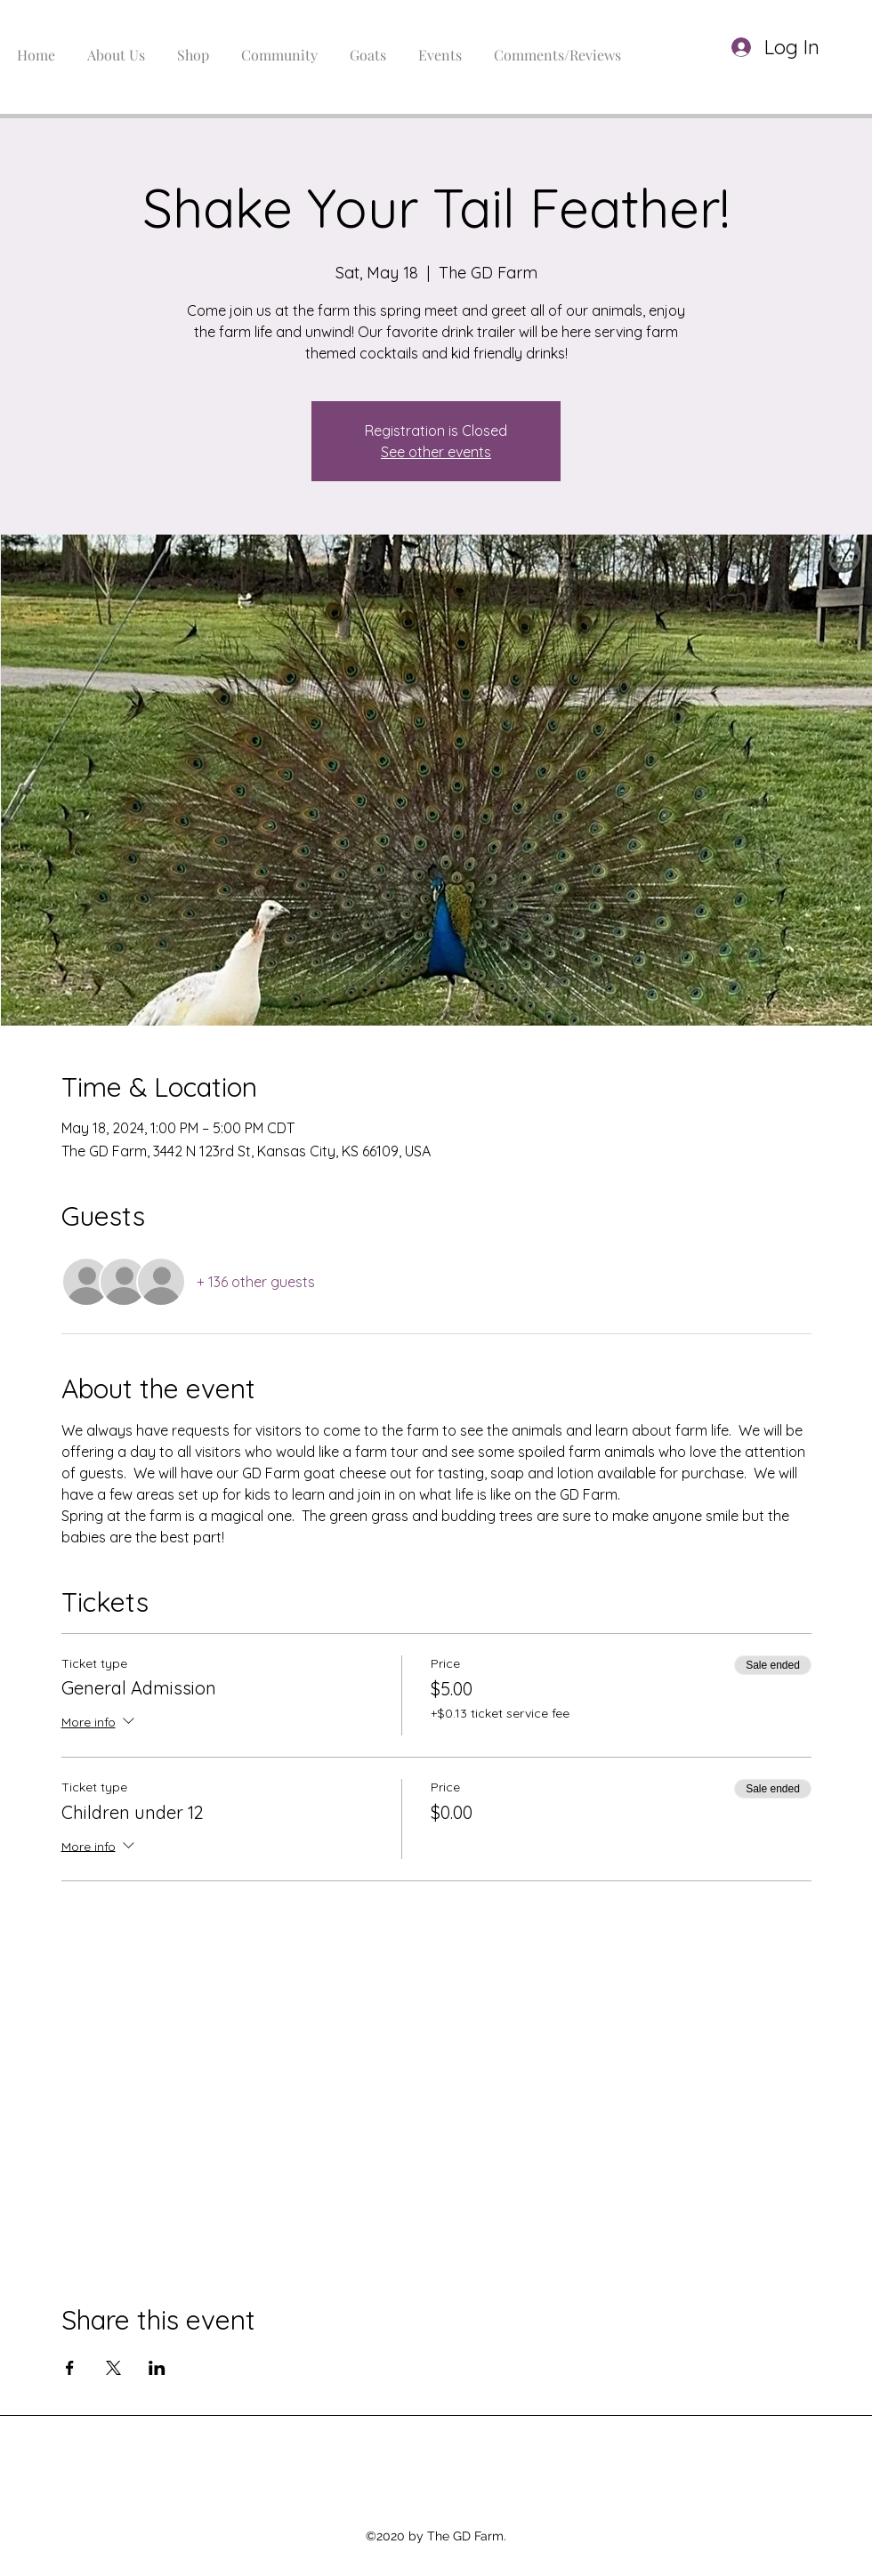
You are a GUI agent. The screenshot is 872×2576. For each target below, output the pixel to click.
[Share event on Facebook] (69, 2368)
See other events (436, 452)
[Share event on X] (113, 2368)
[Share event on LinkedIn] (157, 2368)
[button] (835, 48)
